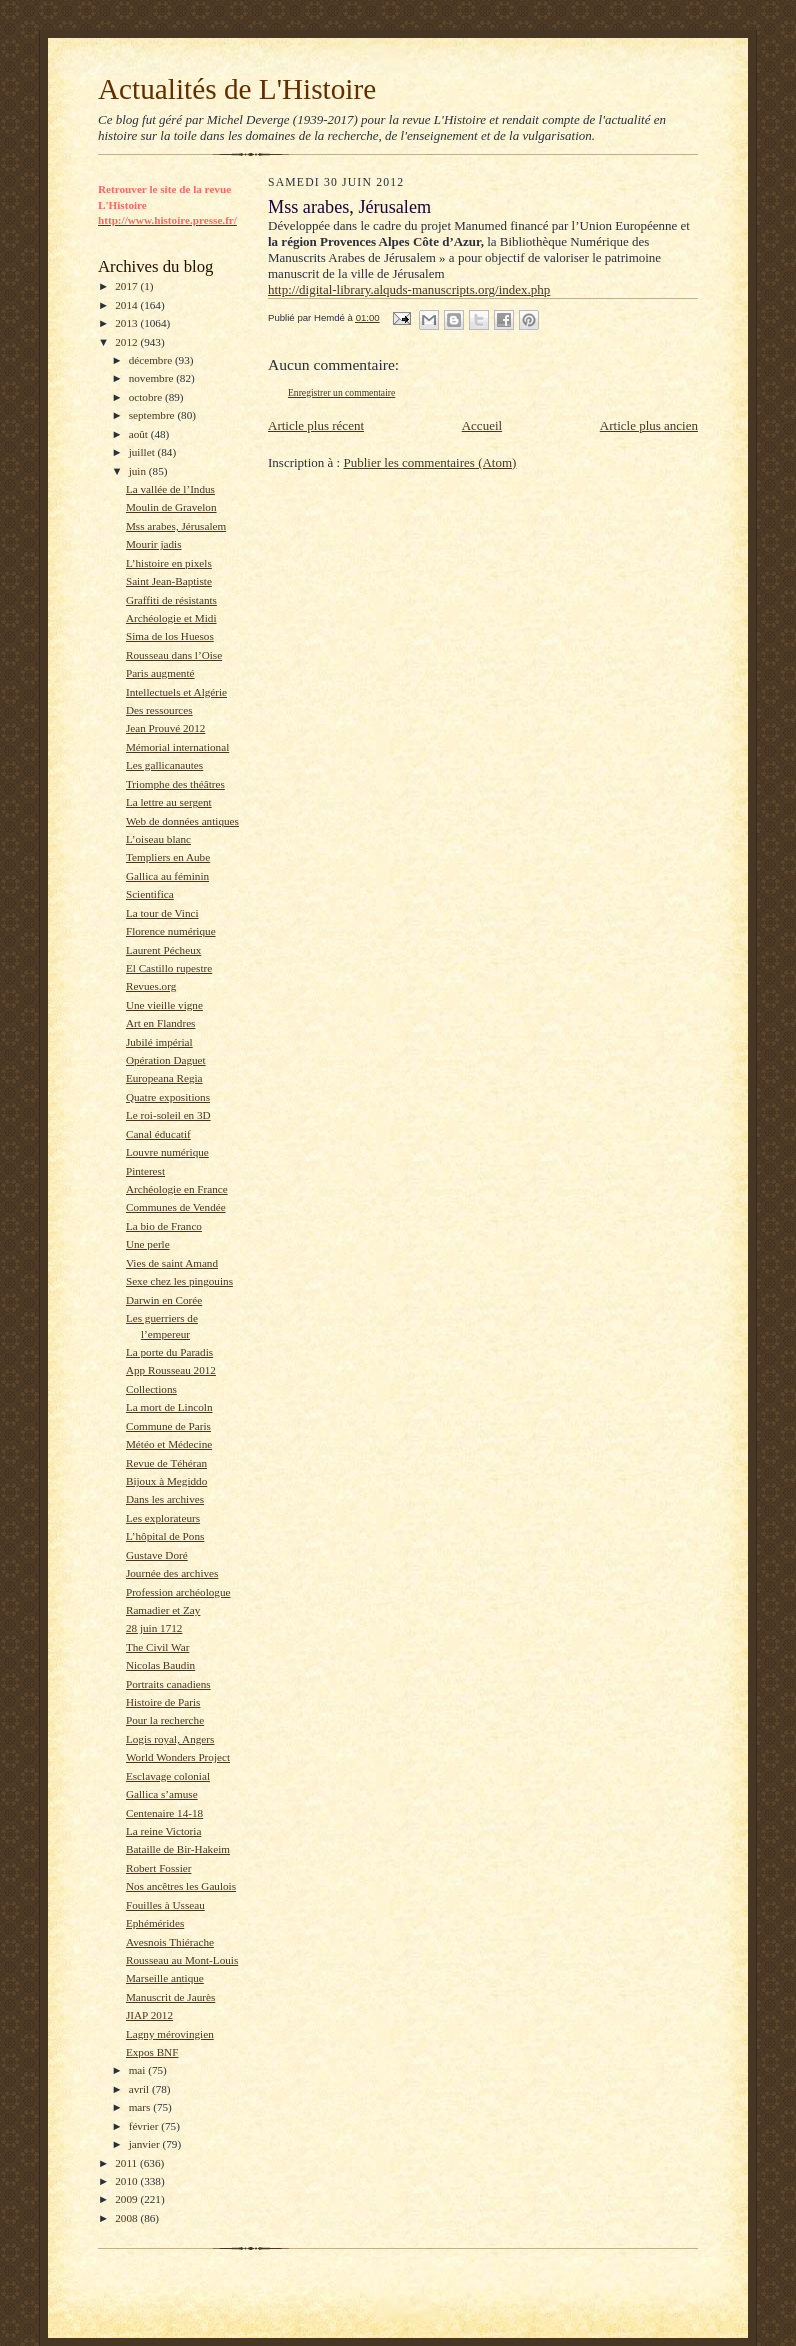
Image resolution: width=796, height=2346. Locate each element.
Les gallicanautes (164, 765)
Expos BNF (152, 2052)
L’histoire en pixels (169, 563)
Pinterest (145, 1171)
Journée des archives (172, 1573)
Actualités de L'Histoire (237, 89)
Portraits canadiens (168, 1684)
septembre (153, 415)
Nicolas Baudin (160, 1665)
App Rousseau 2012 (171, 1370)
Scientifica (150, 894)
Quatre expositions (168, 1097)
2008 (127, 2218)
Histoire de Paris (163, 1702)
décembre (152, 360)
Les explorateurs (163, 1518)
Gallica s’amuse (162, 1794)
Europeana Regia (164, 1078)
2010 (127, 2181)
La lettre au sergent (169, 802)
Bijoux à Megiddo (166, 1481)
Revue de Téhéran (166, 1463)
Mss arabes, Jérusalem (176, 526)
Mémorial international (177, 747)
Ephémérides (155, 1923)
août (140, 434)
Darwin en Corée (164, 1300)
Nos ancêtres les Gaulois (181, 1886)
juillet (143, 452)
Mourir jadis (154, 544)
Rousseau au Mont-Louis (182, 1960)
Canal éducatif (158, 1134)
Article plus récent (316, 425)
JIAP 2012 (149, 2015)
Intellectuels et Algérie (176, 692)
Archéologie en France (177, 1189)
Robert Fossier (158, 1868)
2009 (127, 2199)
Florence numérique (171, 931)
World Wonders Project (178, 1757)
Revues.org (151, 986)
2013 (127, 323)
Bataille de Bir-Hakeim (178, 1849)
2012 (127, 342)
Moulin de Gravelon (171, 507)
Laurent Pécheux (163, 950)
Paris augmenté (160, 673)
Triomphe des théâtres (175, 784)
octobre (147, 397)
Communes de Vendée (176, 1207)
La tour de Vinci (162, 913)
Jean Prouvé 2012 (165, 728)
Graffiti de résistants (171, 600)
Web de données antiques (182, 821)
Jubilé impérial (159, 1042)
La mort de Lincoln (169, 1407)
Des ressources (159, 710)
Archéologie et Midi (171, 618)
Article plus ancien (649, 425)
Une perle (148, 1244)
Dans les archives (165, 1499)
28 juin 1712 (154, 1628)
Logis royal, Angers (170, 1739)
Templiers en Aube (168, 857)
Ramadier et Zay (163, 1610)
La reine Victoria (163, 1831)
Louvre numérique (167, 1152)
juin (139, 471)
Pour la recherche (165, 1720)
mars (141, 2107)
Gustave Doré (157, 1555)
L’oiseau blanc (158, 839)
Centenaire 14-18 (164, 1813)
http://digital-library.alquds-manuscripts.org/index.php (409, 289)
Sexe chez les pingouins (179, 1281)
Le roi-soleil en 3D (168, 1115)
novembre (152, 378)
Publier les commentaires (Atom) (429, 462)
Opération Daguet (166, 1060)
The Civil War (157, 1647)
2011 (127, 2163)
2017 (127, 286)
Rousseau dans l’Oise (174, 655)
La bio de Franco (164, 1226)
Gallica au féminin (167, 876)
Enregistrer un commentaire (341, 392)
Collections (151, 1389)
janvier (146, 2144)
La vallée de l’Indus (170, 489)
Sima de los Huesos (170, 636)
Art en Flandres (161, 1023)
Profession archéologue (178, 1592)
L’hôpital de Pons (165, 1536)
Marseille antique (165, 1978)
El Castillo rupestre (169, 968)
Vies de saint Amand (172, 1263)
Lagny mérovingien (170, 2034)
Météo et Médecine (169, 1444)
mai (139, 2070)
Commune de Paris (168, 1426)
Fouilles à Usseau (165, 1905)
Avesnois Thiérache (170, 1942)
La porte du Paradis (169, 1352)
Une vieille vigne (164, 1005)
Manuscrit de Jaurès (170, 1997)
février (145, 2126)
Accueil (482, 425)
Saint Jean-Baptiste (169, 581)
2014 (127, 305)
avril (140, 2089)
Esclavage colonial (168, 1776)
